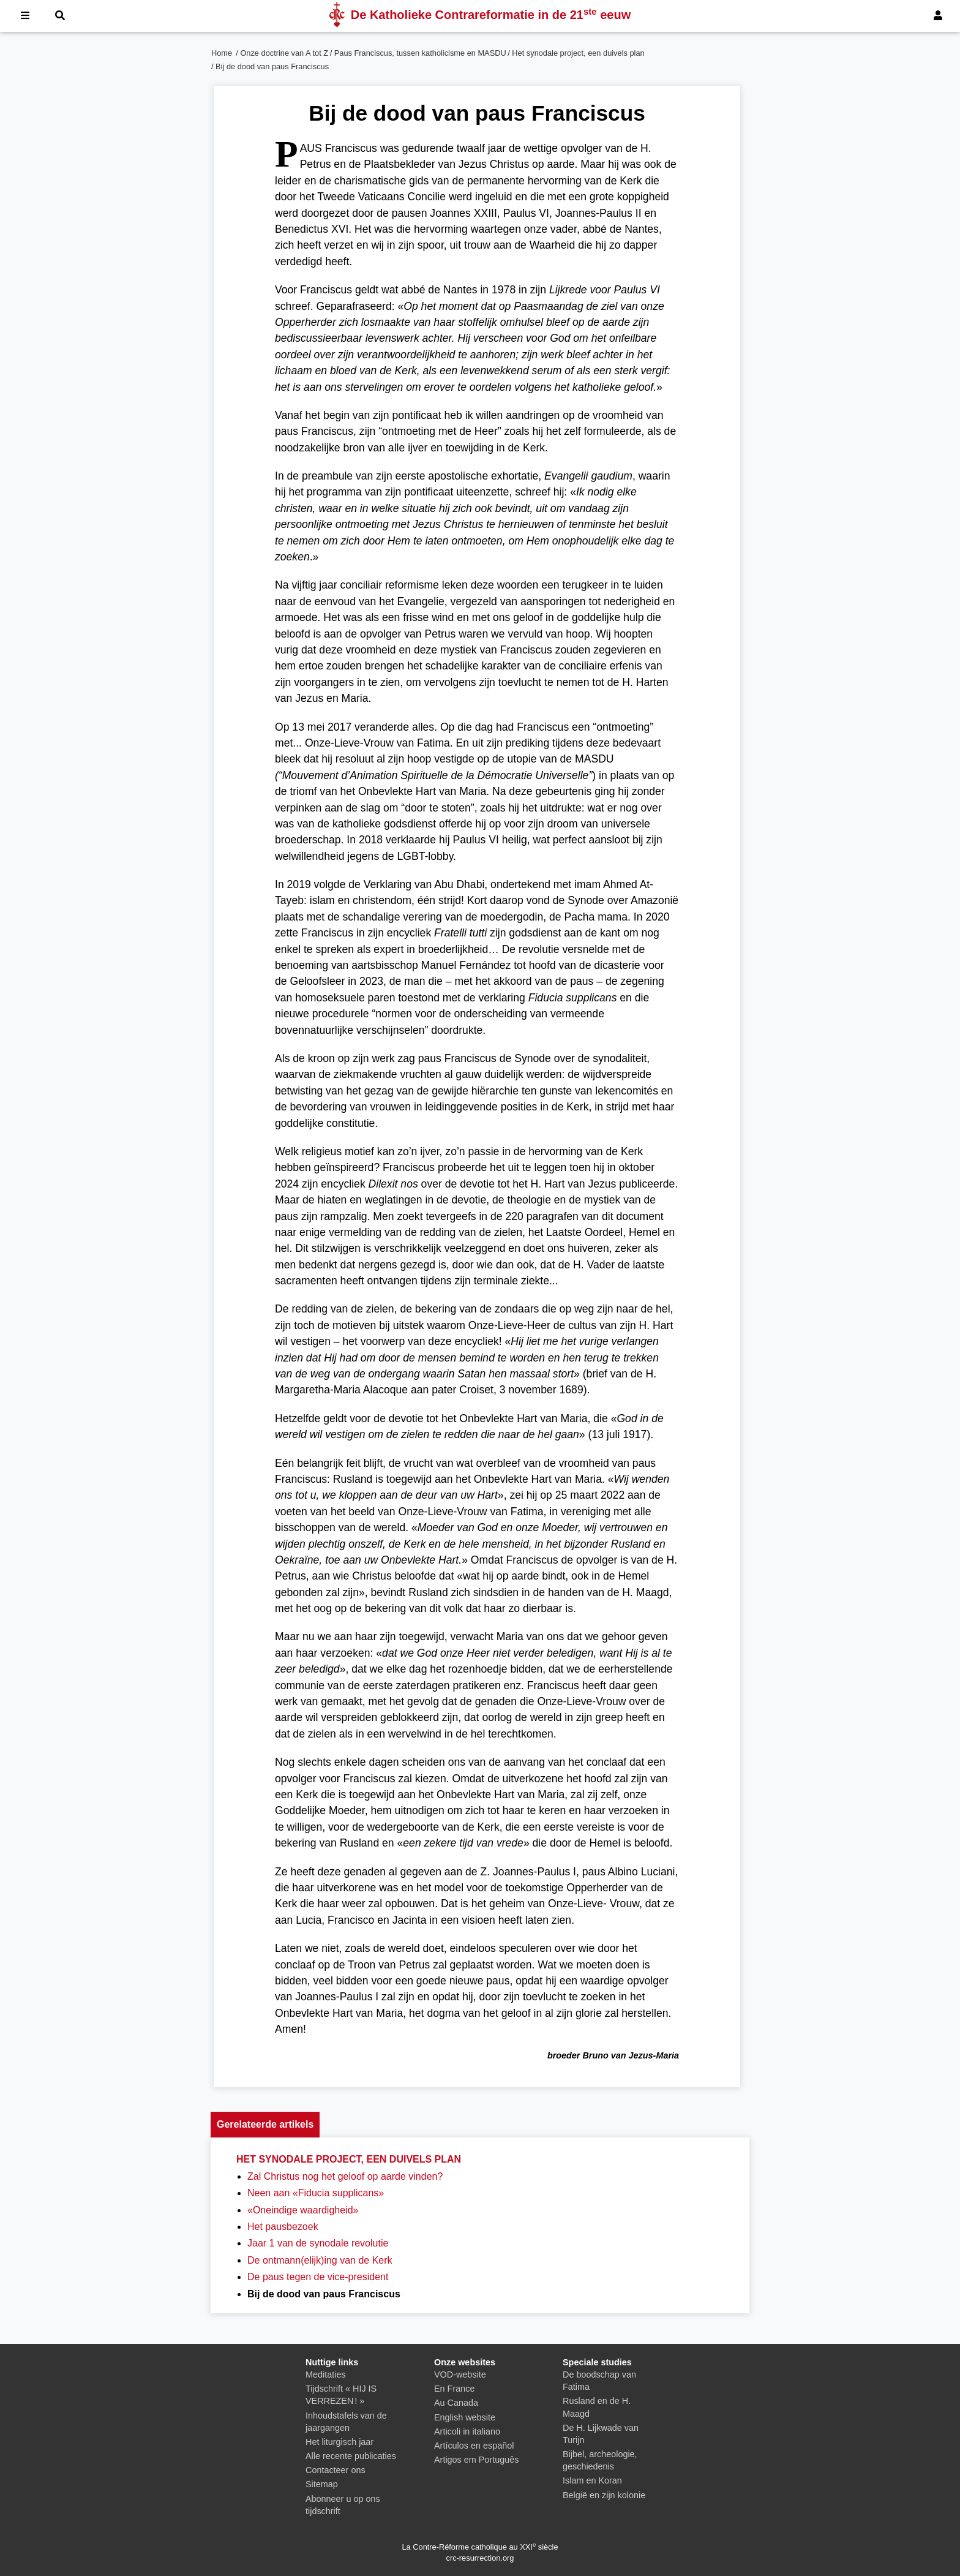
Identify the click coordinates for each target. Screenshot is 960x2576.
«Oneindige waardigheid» (302, 2210)
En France (454, 2388)
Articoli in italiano (467, 2431)
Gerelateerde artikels (265, 2124)
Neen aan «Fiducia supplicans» (315, 2193)
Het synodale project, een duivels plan (578, 53)
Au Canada (456, 2403)
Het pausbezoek (282, 2226)
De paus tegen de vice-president (317, 2277)
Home (221, 53)
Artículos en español (474, 2445)
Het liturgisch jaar (339, 2442)
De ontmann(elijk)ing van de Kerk (319, 2260)
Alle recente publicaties (351, 2456)
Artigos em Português (476, 2460)
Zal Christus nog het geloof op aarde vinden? (345, 2176)
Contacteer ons (336, 2470)
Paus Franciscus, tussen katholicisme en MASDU (420, 53)
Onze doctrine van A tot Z (284, 53)
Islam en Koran (592, 2480)
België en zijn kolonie (604, 2495)
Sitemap (322, 2484)
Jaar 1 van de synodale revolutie (317, 2243)
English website (464, 2417)
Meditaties (326, 2374)
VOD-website (460, 2374)
